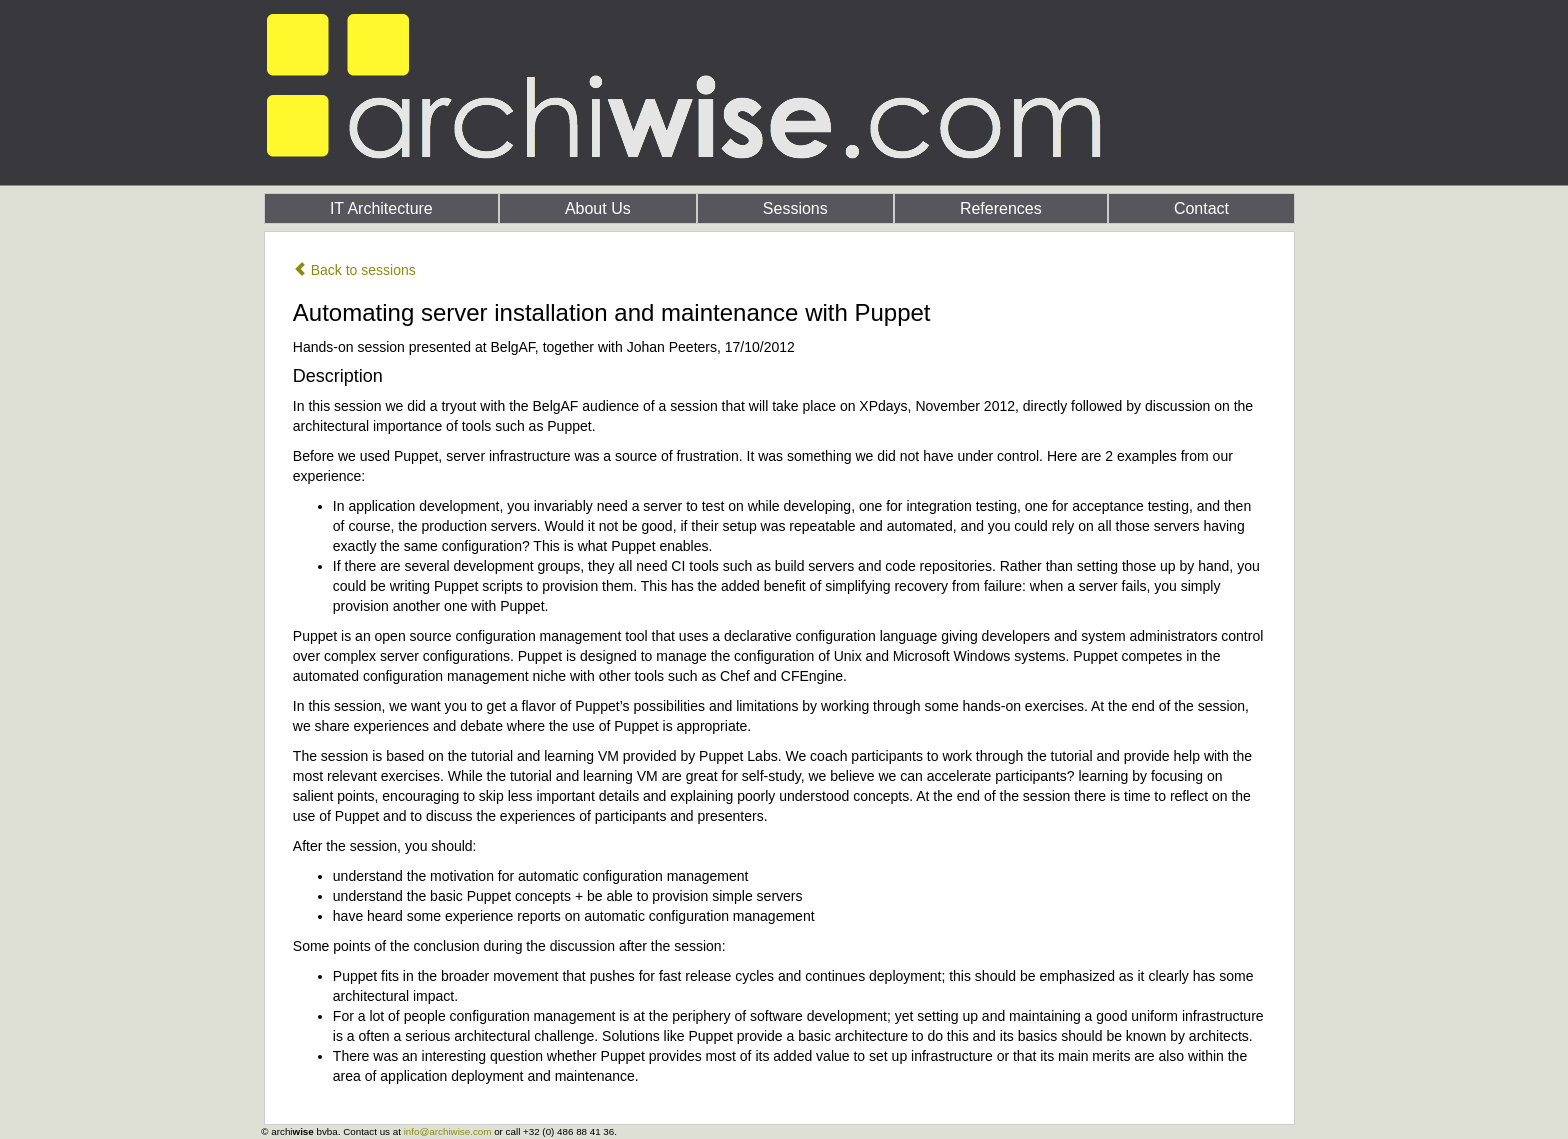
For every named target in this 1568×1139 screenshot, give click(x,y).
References (1001, 208)
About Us (598, 208)
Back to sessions (354, 270)
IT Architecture (381, 208)
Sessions (795, 208)
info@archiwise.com (448, 1131)
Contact (1201, 208)
